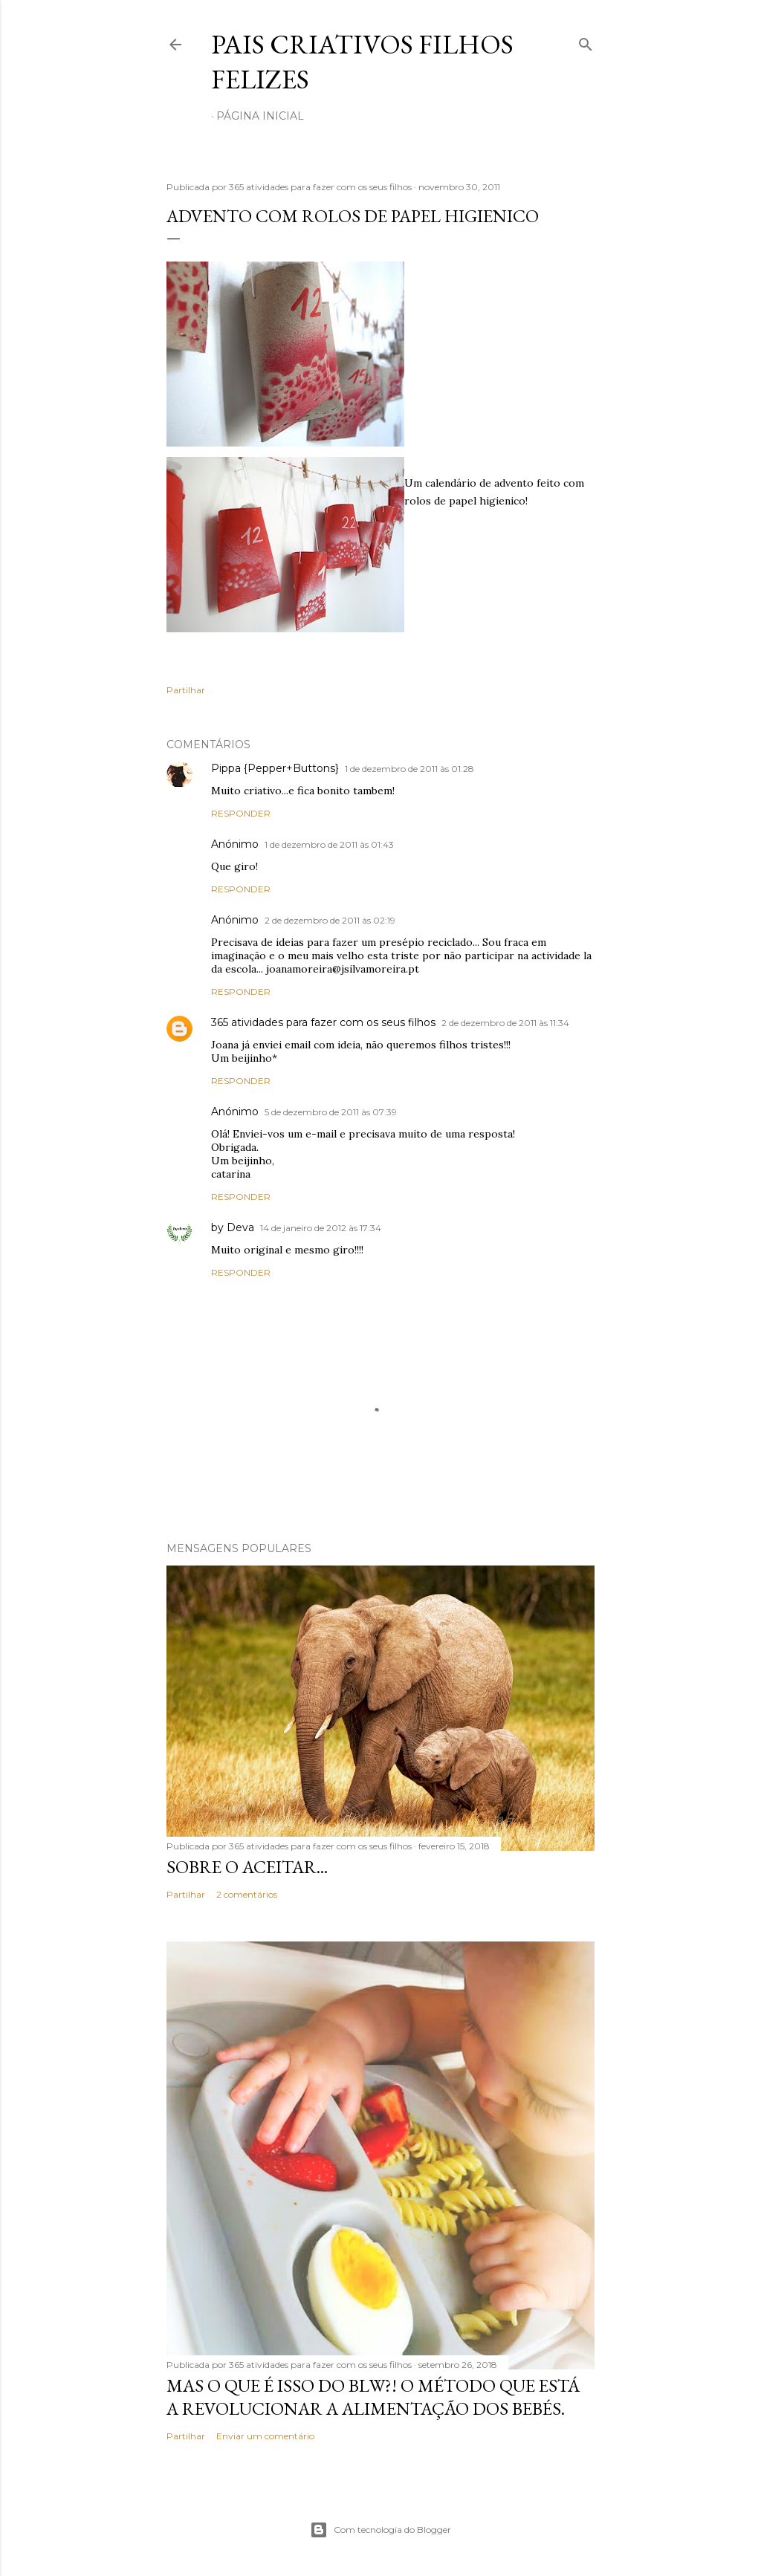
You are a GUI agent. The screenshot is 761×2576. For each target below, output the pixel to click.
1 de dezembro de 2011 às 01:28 (409, 768)
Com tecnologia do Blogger (380, 2530)
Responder (241, 813)
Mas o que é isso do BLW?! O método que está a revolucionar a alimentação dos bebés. (373, 2397)
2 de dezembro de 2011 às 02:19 (330, 920)
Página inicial (260, 116)
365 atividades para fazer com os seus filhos (323, 1022)
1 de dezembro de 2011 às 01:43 (329, 844)
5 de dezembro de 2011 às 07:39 (331, 1111)
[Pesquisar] (586, 41)
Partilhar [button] (185, 689)
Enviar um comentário (265, 2436)
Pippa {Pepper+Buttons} (275, 768)
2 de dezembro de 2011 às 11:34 (505, 1022)
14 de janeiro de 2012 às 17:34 (320, 1227)
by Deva (232, 1227)
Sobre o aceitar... (247, 1866)
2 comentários (246, 1894)
